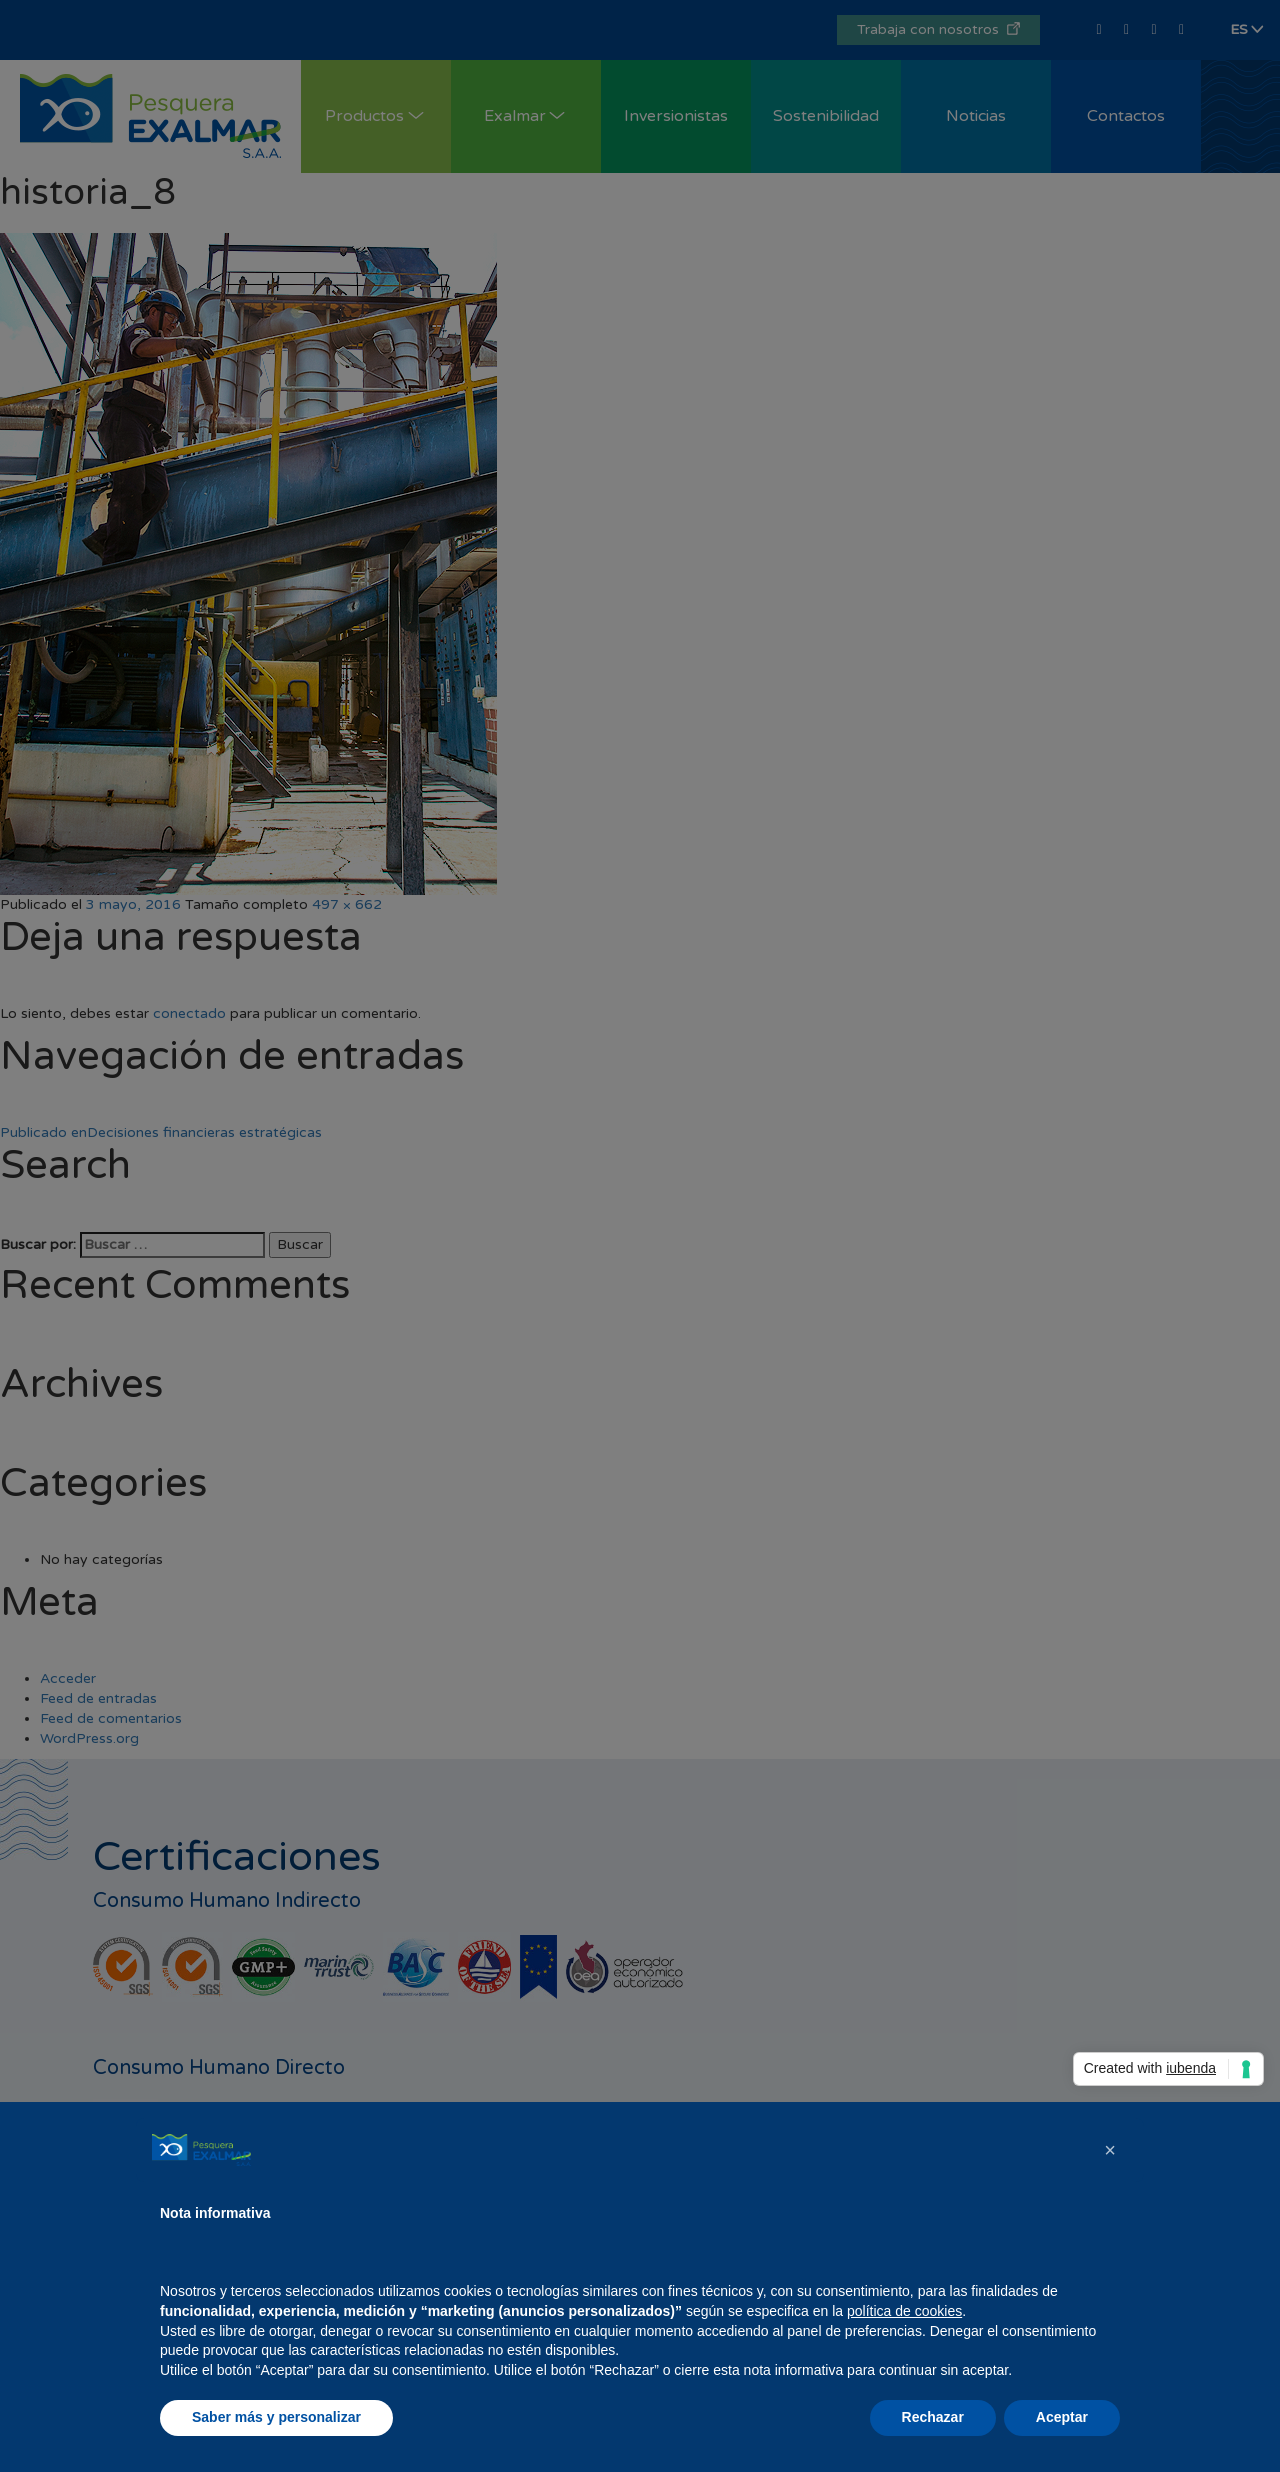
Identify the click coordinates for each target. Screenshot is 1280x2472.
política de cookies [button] (904, 2311)
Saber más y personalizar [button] (276, 2417)
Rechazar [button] (933, 2417)
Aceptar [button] (1062, 2417)
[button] (1110, 2150)
